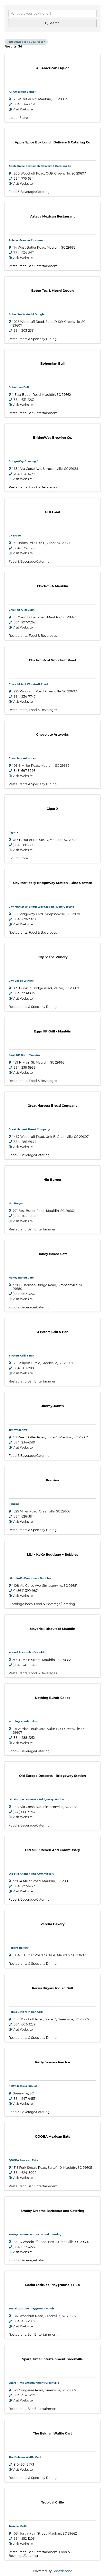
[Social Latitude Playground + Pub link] (52, 2285)
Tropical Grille (18, 2526)
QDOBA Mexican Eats (23, 2160)
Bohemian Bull (19, 387)
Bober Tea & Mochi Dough (26, 314)
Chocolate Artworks (22, 758)
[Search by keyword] (52, 13)
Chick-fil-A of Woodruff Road (28, 684)
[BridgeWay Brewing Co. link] (52, 438)
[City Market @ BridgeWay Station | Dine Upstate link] (52, 883)
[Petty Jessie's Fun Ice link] (52, 2062)
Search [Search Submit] (52, 23)
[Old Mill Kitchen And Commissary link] (52, 1850)
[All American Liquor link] (52, 68)
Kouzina (14, 1503)
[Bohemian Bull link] (52, 363)
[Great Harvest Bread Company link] (52, 1106)
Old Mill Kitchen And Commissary (31, 1873)
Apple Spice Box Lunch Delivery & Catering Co (40, 165)
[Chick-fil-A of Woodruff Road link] (52, 660)
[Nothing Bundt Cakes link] (52, 1698)
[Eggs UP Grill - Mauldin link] (52, 1031)
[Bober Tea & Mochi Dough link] (52, 291)
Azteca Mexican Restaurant (27, 240)
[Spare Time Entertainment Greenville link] (52, 2359)
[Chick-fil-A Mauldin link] (52, 586)
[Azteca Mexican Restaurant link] (52, 216)
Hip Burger (16, 1203)
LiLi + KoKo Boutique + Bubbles (30, 1578)
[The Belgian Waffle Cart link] (52, 2433)
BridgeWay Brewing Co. (25, 461)
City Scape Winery (21, 980)
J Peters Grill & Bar (21, 1355)
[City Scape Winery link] (52, 957)
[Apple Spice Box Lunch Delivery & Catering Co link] (52, 142)
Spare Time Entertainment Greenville (34, 2382)
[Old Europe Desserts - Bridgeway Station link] (52, 1776)
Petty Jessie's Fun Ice (23, 2085)
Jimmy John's (18, 1429)
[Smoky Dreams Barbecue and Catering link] (52, 2211)
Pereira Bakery (19, 1947)
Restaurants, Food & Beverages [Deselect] (26, 41)
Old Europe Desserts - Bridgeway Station (36, 1799)
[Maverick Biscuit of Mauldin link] (52, 1629)
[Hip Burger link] (52, 1180)
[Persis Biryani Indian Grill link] (52, 1988)
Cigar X (13, 832)
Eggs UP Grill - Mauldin (24, 1055)
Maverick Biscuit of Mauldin (27, 1652)
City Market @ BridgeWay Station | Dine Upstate (41, 906)
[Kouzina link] (52, 1480)
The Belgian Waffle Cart (25, 2457)
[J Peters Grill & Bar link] (52, 1332)
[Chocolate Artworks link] (52, 734)
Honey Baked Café (21, 1277)
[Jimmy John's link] (52, 1406)
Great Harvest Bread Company (29, 1129)
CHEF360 (15, 535)
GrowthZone (62, 2571)
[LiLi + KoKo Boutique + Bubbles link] (52, 1554)
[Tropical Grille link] (52, 2502)
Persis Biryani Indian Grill (26, 2011)
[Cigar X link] (52, 809)
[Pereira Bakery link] (53, 1924)
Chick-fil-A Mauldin (21, 609)
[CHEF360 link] (52, 512)
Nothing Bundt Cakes (23, 1721)
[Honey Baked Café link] (52, 1254)
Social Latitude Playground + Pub (31, 2308)
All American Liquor (22, 91)
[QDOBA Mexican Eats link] (52, 2136)
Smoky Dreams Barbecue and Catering (35, 2234)
